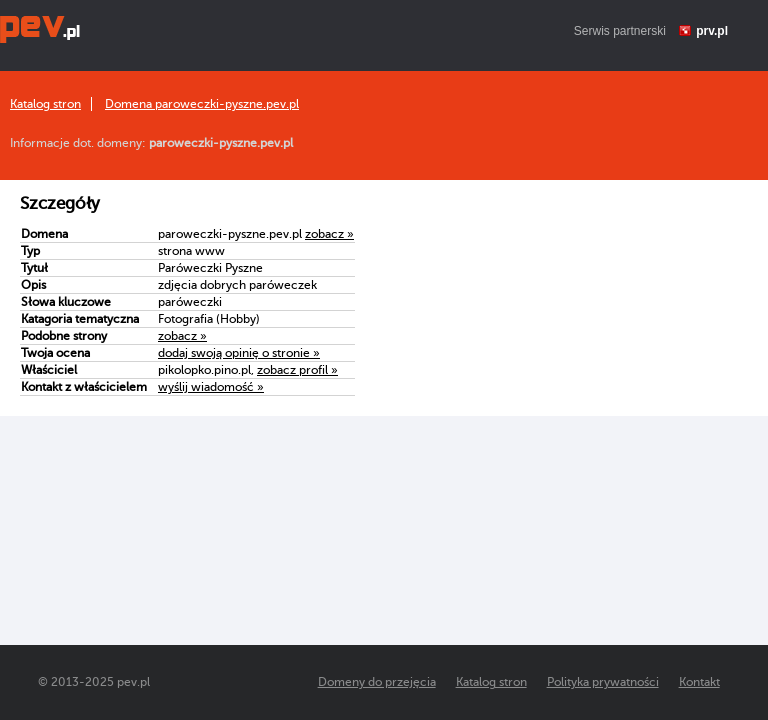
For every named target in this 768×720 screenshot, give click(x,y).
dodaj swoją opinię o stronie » (239, 353)
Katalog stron (45, 104)
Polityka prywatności (603, 682)
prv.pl (712, 31)
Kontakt (699, 682)
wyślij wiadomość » (211, 387)
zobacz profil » (297, 370)
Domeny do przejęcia (377, 682)
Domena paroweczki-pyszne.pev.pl (202, 104)
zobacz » (329, 234)
